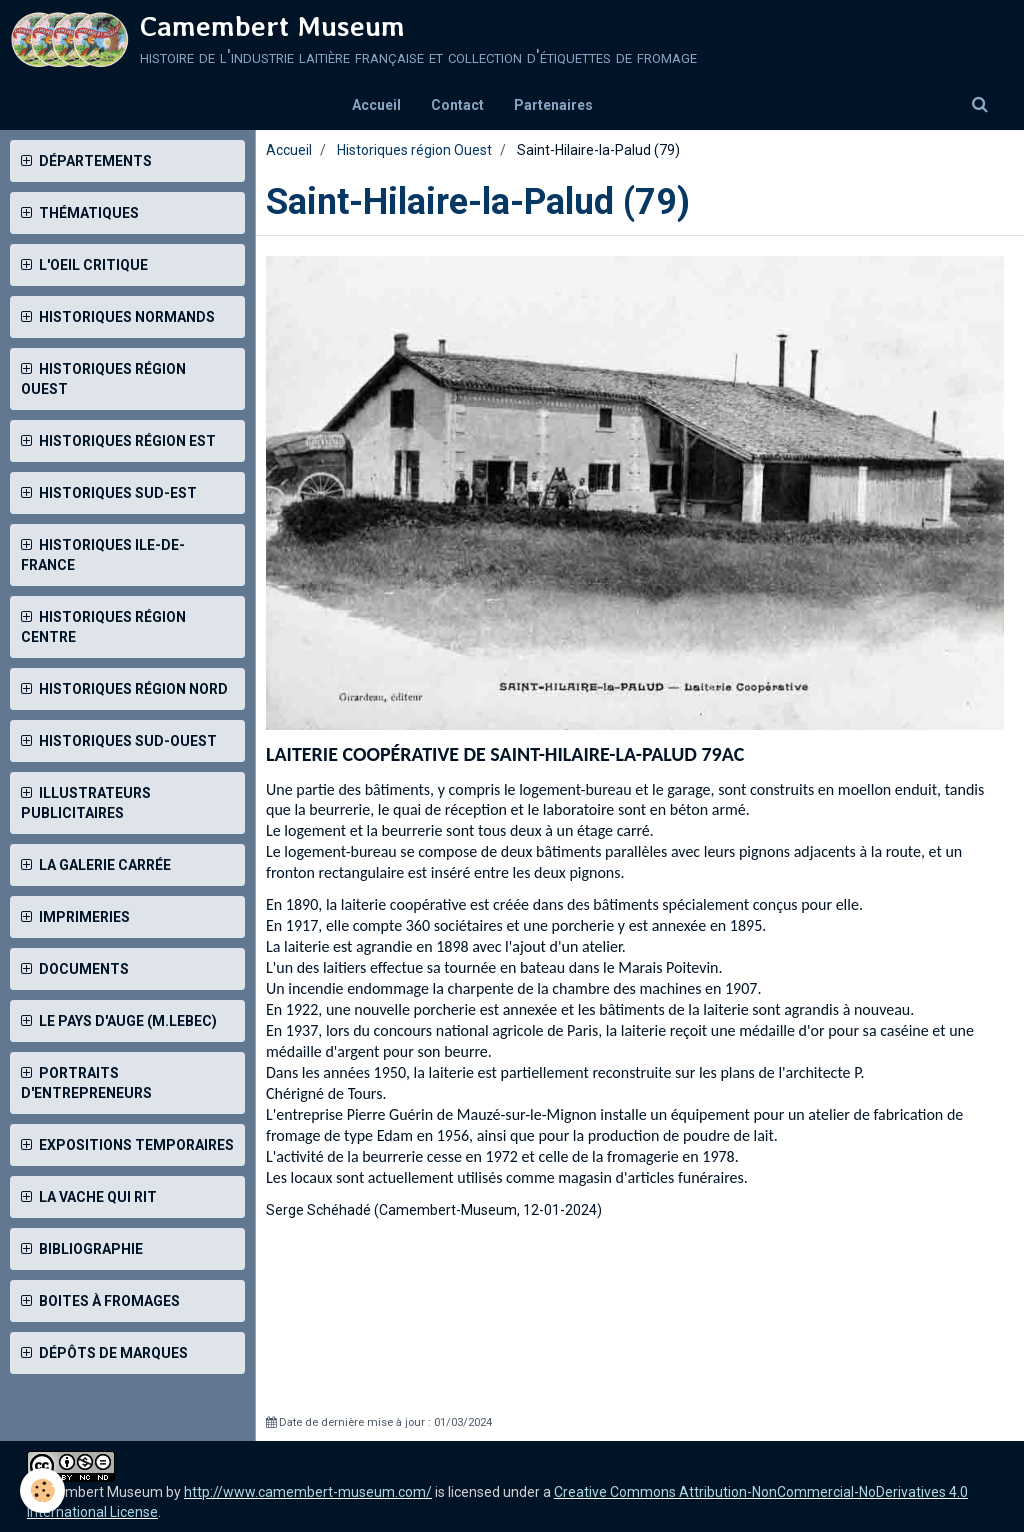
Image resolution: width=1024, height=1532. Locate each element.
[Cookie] (42, 1490)
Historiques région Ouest (414, 150)
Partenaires (553, 105)
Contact (457, 105)
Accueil (376, 105)
